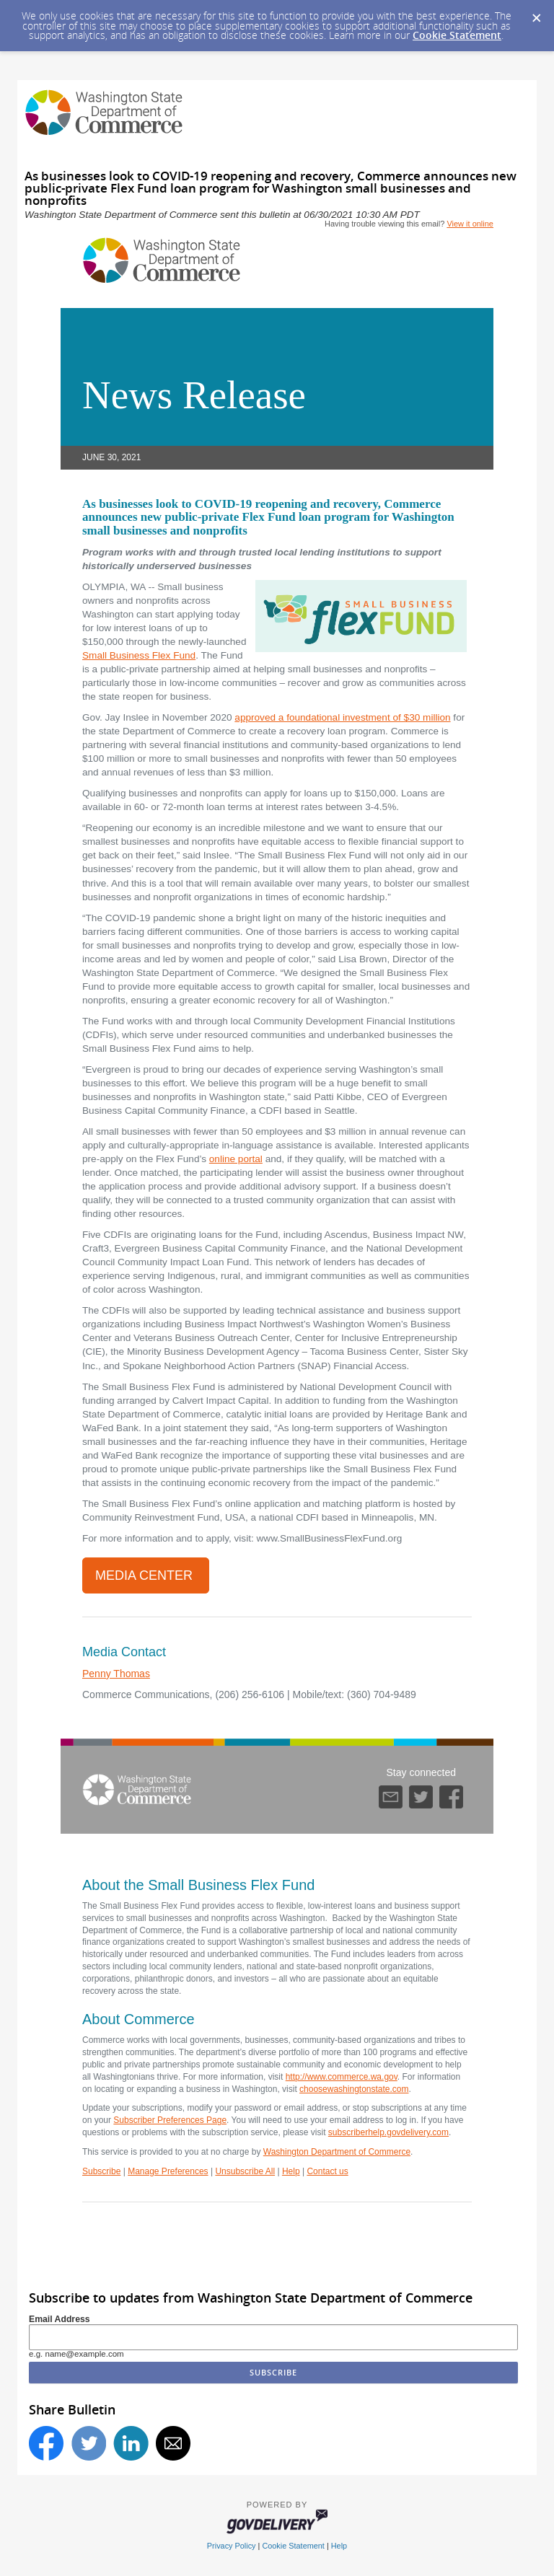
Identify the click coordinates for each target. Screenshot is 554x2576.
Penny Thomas (116, 1673)
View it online (470, 223)
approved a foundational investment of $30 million (342, 717)
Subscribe (101, 2171)
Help (291, 2171)
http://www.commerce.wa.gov (341, 2077)
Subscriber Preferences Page (170, 2120)
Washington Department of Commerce (336, 2152)
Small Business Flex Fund (138, 655)
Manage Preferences (168, 2171)
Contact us (327, 2171)
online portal (236, 1158)
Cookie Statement (457, 35)
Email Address (59, 2319)
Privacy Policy (231, 2545)
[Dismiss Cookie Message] (536, 13)
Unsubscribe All (245, 2171)
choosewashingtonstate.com (353, 2089)
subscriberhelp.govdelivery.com (388, 2132)
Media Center (145, 1575)
